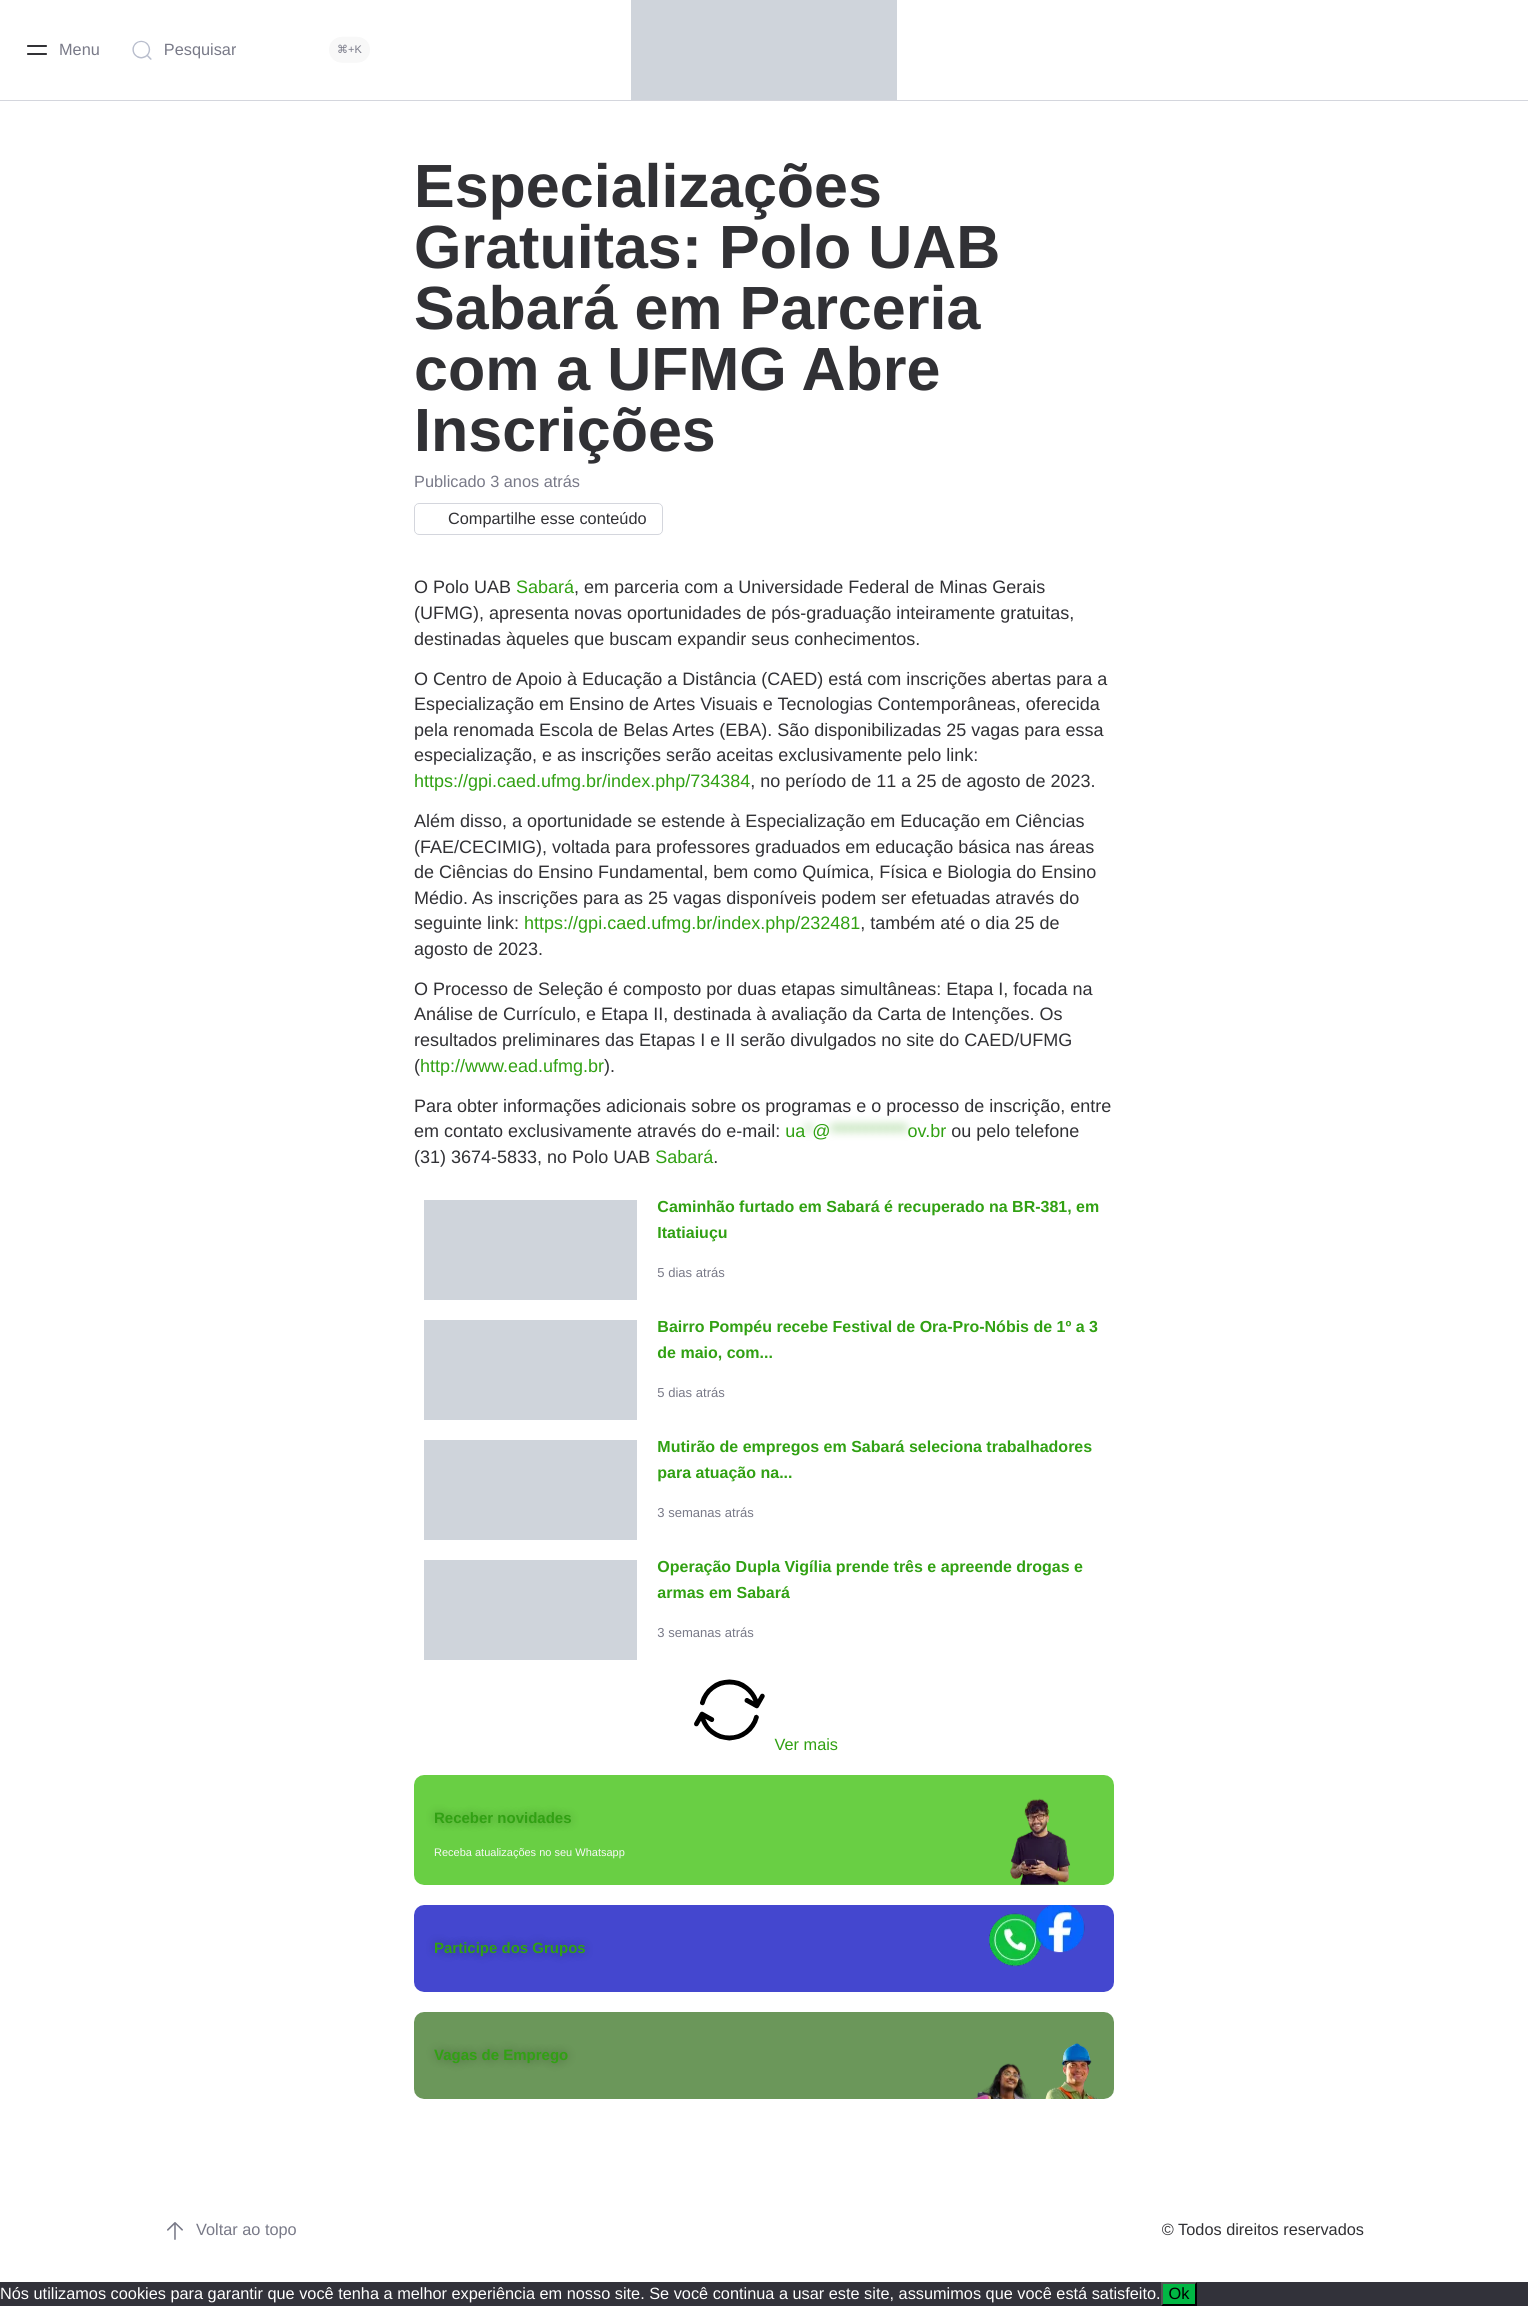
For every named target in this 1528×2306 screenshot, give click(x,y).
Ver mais (764, 1712)
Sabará (545, 587)
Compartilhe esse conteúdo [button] (533, 519)
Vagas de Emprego (501, 2055)
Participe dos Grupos (510, 1948)
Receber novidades (503, 1818)
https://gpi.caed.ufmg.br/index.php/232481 (692, 923)
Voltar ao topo (230, 2231)
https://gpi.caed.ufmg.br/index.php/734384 (582, 781)
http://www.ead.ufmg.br (512, 1066)
